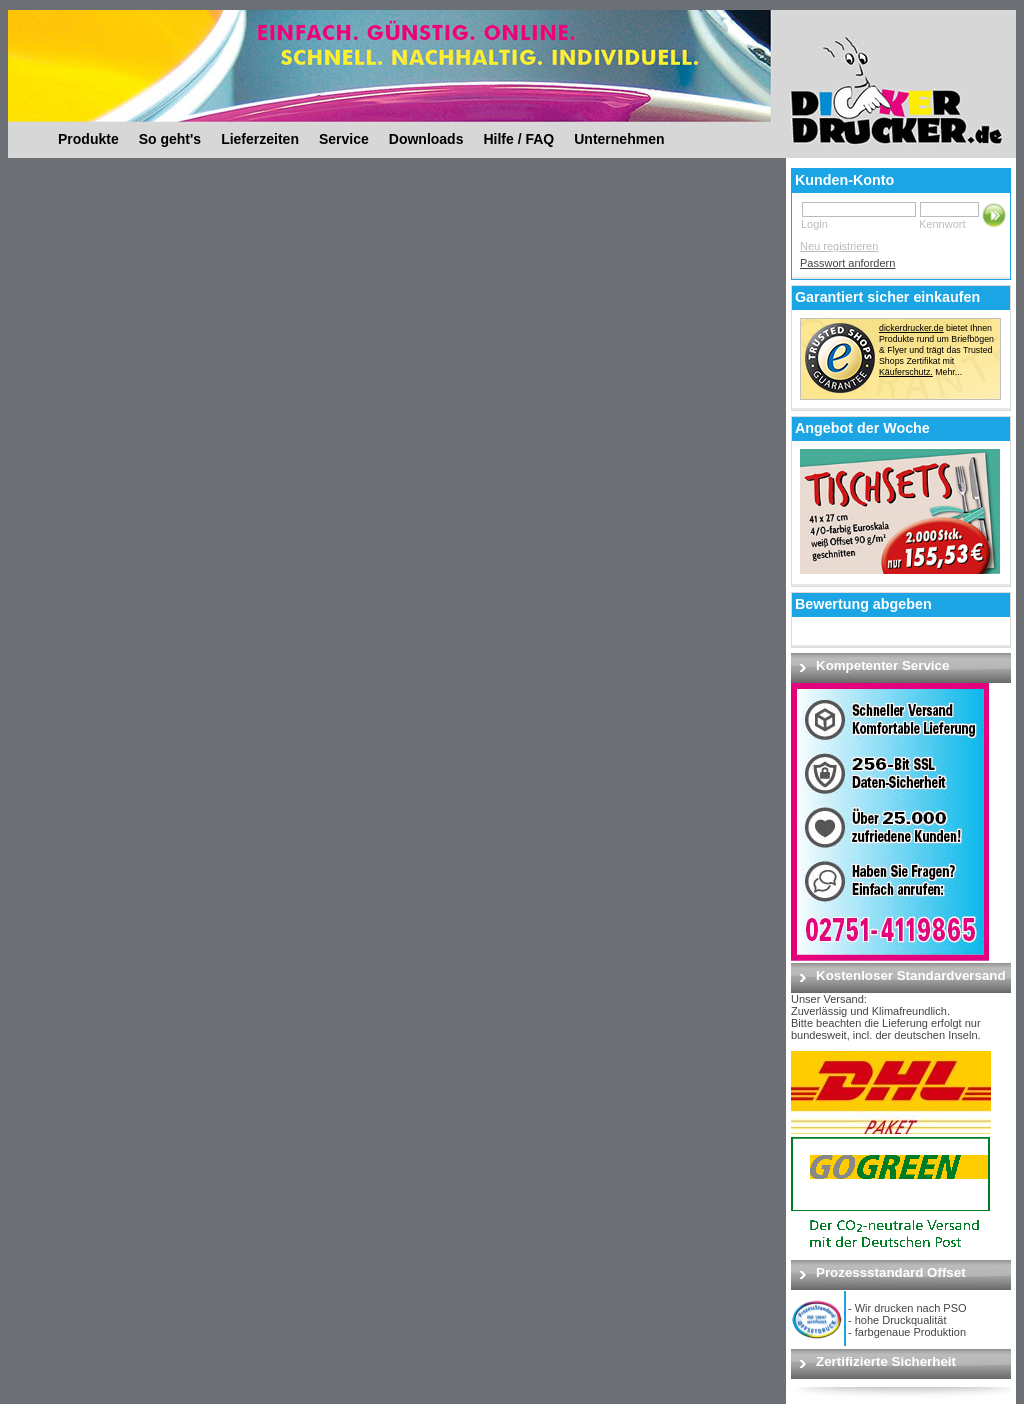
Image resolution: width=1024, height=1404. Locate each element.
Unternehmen (619, 139)
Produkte (88, 139)
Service (344, 139)
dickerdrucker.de (911, 328)
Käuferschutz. (906, 372)
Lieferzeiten (260, 139)
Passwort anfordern (847, 263)
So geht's (170, 139)
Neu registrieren (839, 246)
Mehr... (948, 372)
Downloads (426, 139)
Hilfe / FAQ (518, 139)
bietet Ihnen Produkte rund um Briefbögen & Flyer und (936, 339)
